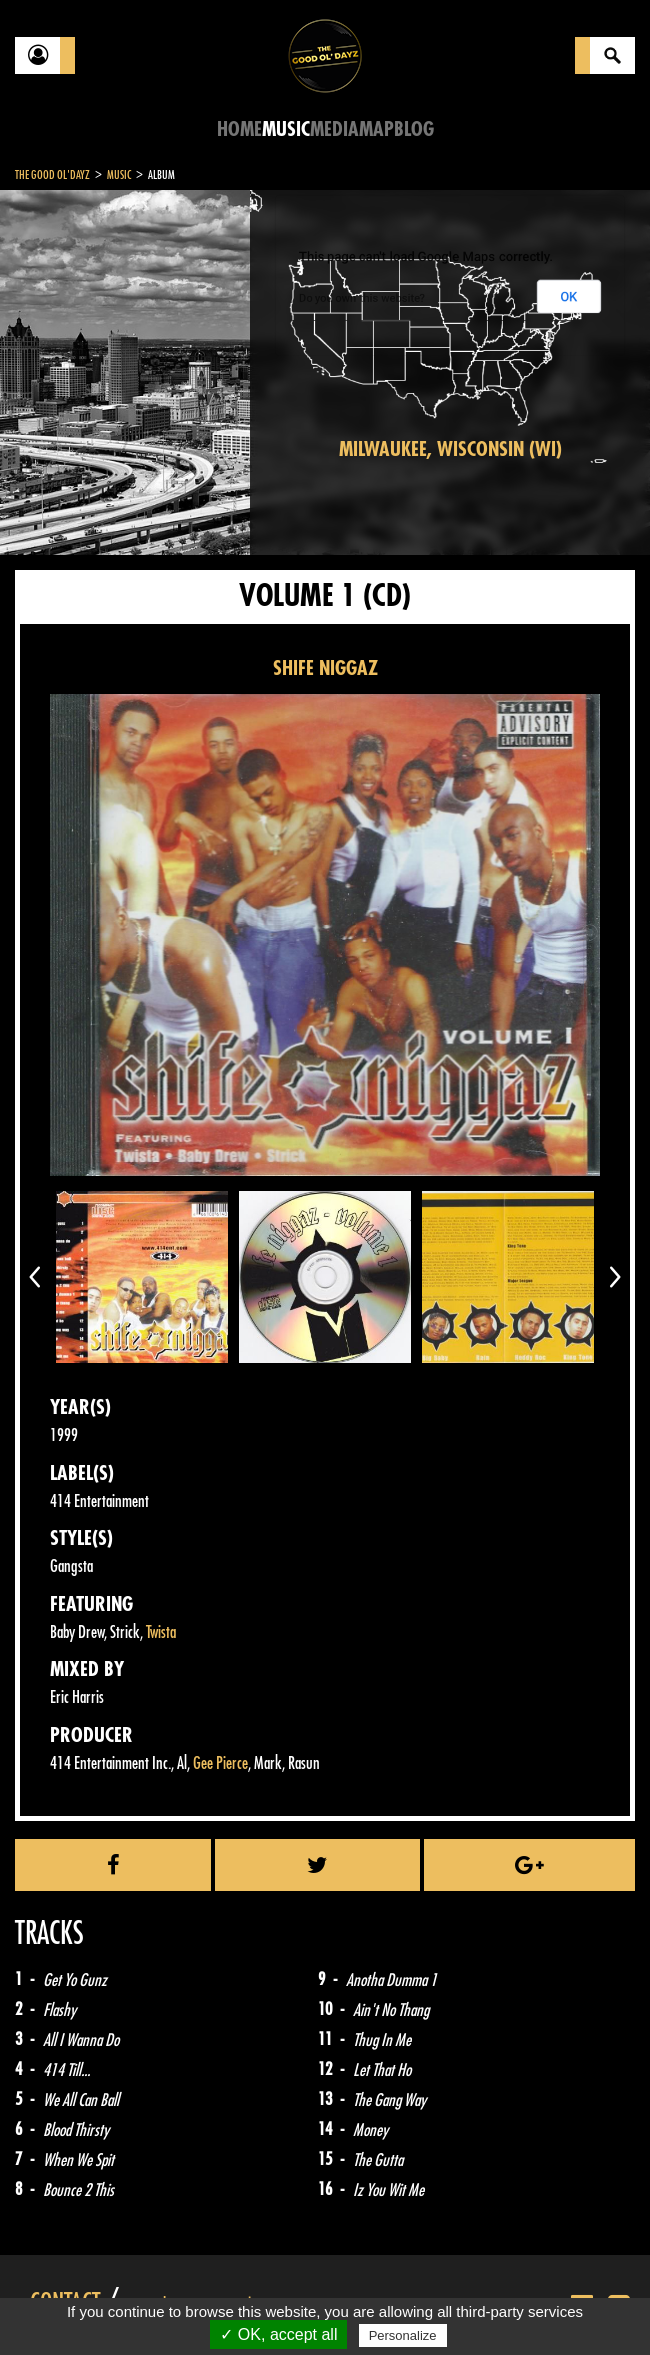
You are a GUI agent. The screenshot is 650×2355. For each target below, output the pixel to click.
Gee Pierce (220, 1763)
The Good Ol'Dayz (52, 175)
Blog (414, 129)
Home (239, 129)
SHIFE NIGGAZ (325, 668)
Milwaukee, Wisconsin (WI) (450, 449)
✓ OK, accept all (278, 2334)
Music (286, 129)
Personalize (403, 2335)
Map (376, 129)
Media (334, 129)
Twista (161, 1632)
